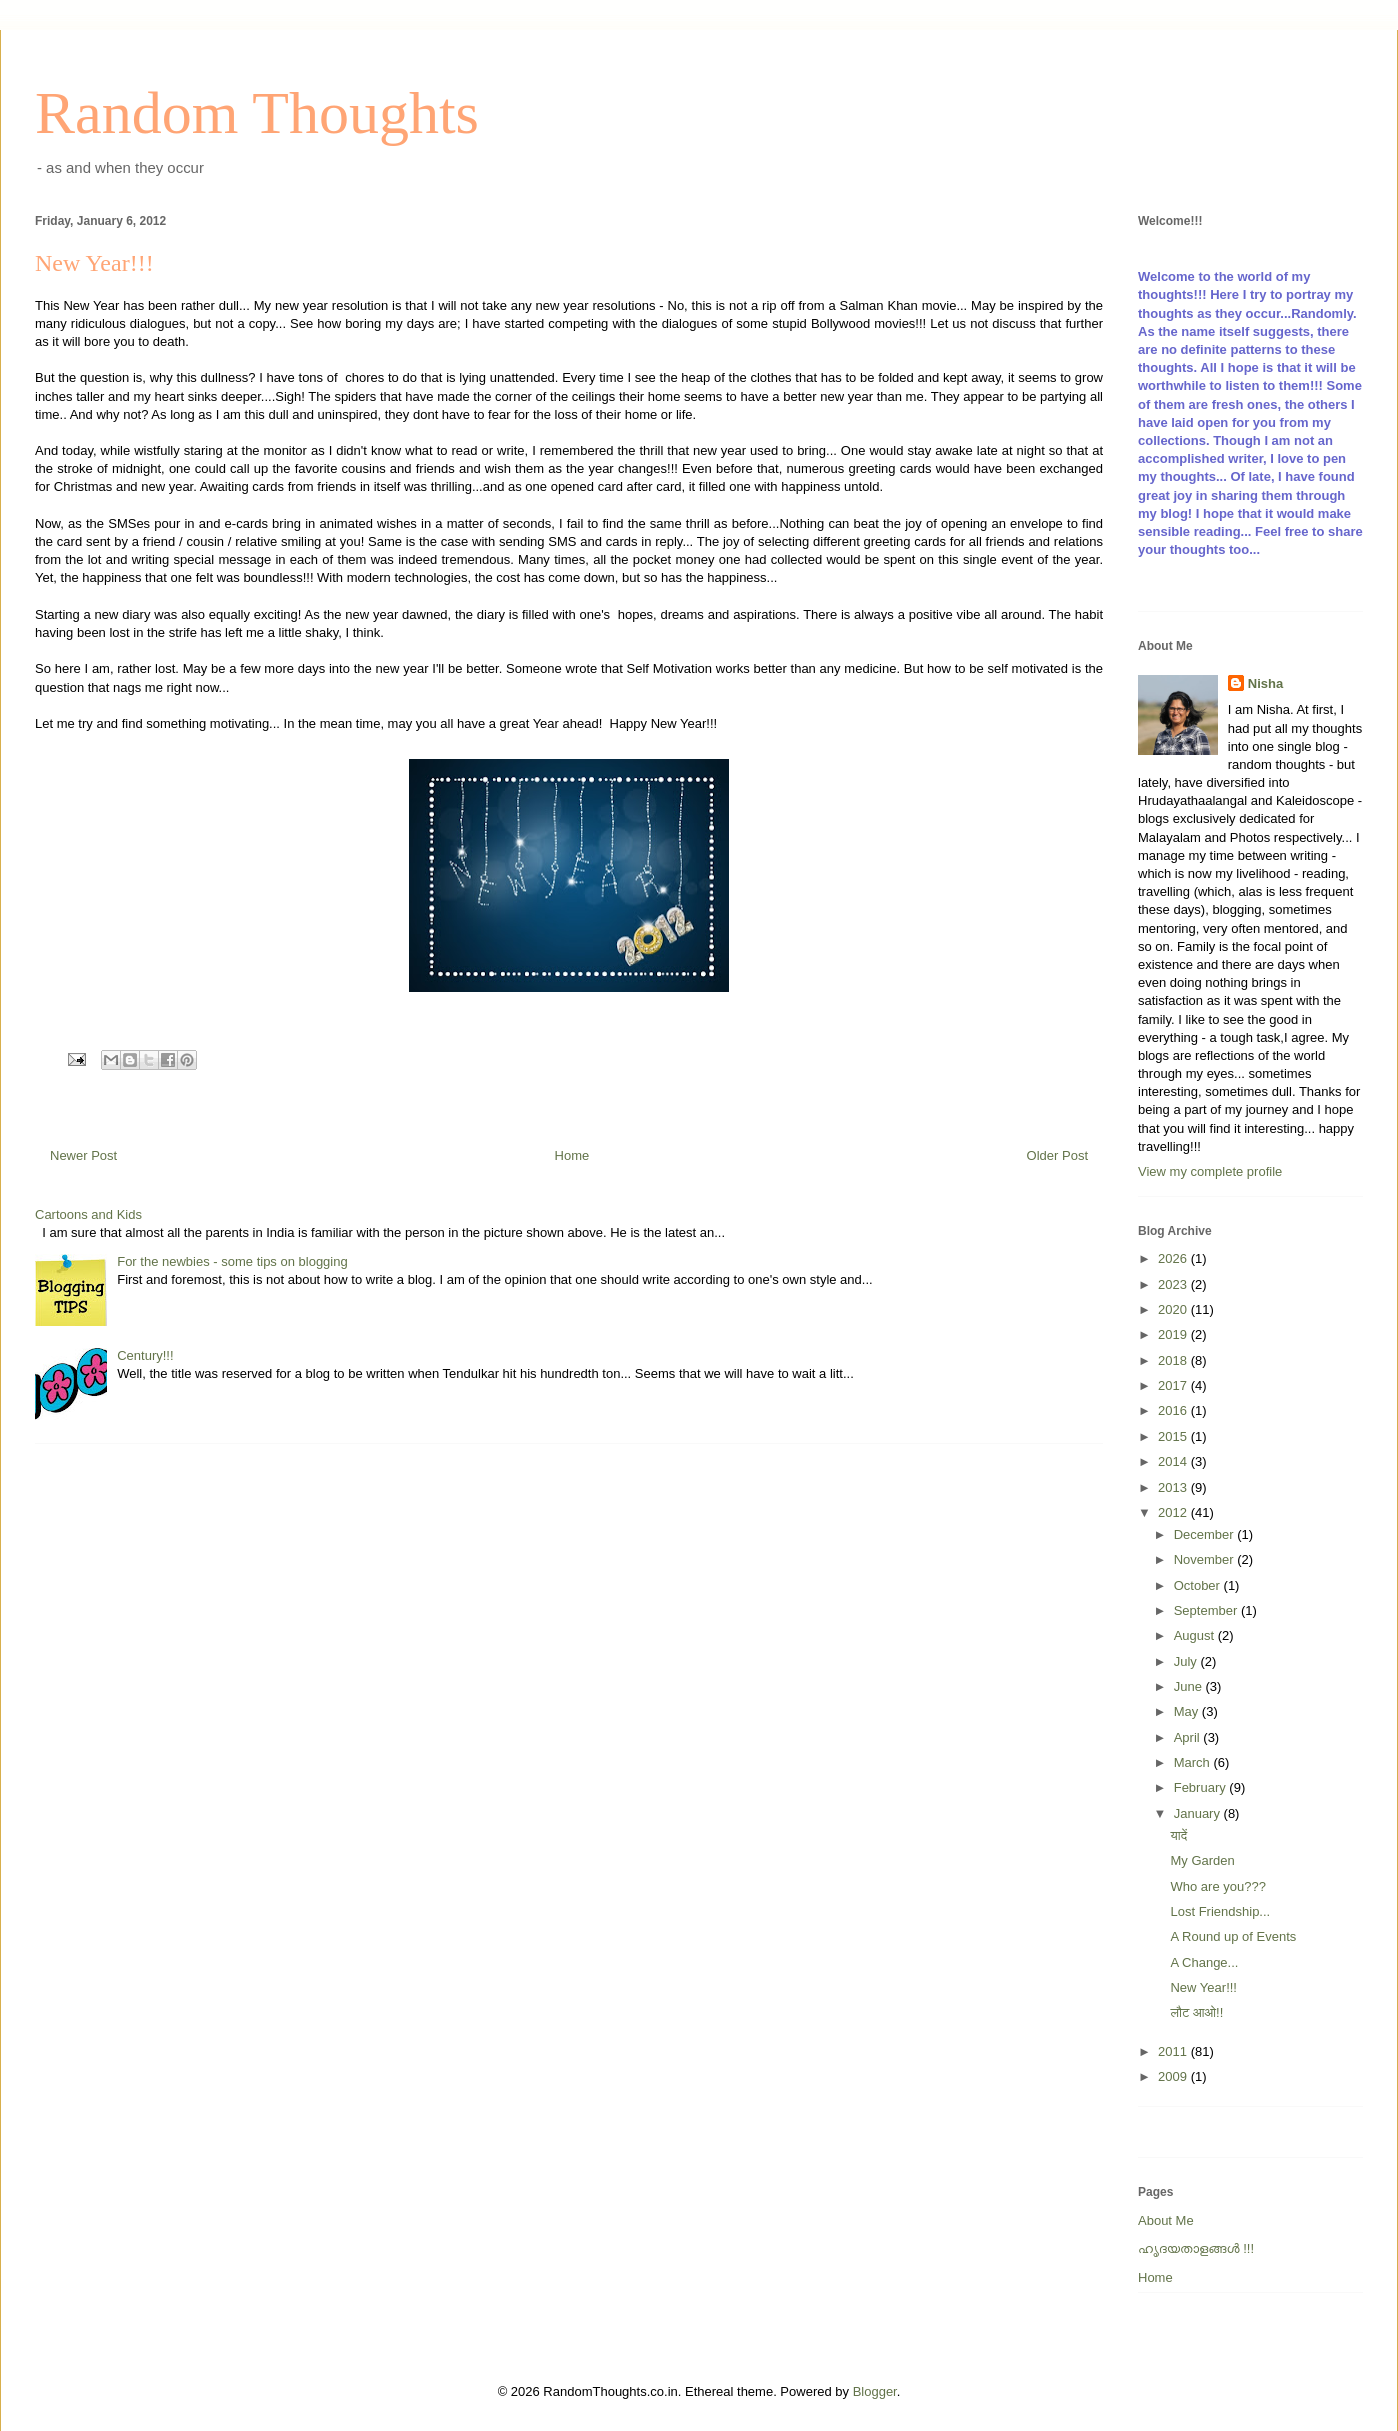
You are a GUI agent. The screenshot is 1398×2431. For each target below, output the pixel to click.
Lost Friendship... (1220, 1911)
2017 (1174, 1385)
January (1199, 1813)
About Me (1166, 2220)
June (1190, 1686)
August (1196, 1635)
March (1194, 1762)
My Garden (1202, 1860)
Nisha (1265, 683)
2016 (1174, 1410)
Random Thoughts (257, 113)
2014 (1174, 1461)
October (1199, 1585)
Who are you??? (1217, 1886)
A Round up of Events (1233, 1936)
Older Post (1057, 1155)
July (1187, 1661)
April (1189, 1737)
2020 (1174, 1309)
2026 (1174, 1258)
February (1202, 1787)
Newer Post (83, 1155)
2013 (1174, 1487)
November (1206, 1559)
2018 (1174, 1360)
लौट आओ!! (1196, 2012)
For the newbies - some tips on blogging (232, 1261)
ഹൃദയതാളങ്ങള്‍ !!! (1196, 2248)
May (1188, 1711)
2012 (1174, 1512)
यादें (1178, 1835)
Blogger (875, 2391)
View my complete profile (1210, 1171)
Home (572, 1155)
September (1207, 1610)
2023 (1174, 1284)
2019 (1174, 1334)
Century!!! (145, 1355)
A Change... (1204, 1962)
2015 (1174, 1436)
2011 (1174, 2051)
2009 (1174, 2076)
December (1206, 1534)
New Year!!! (1203, 1987)
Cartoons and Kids (88, 1214)
